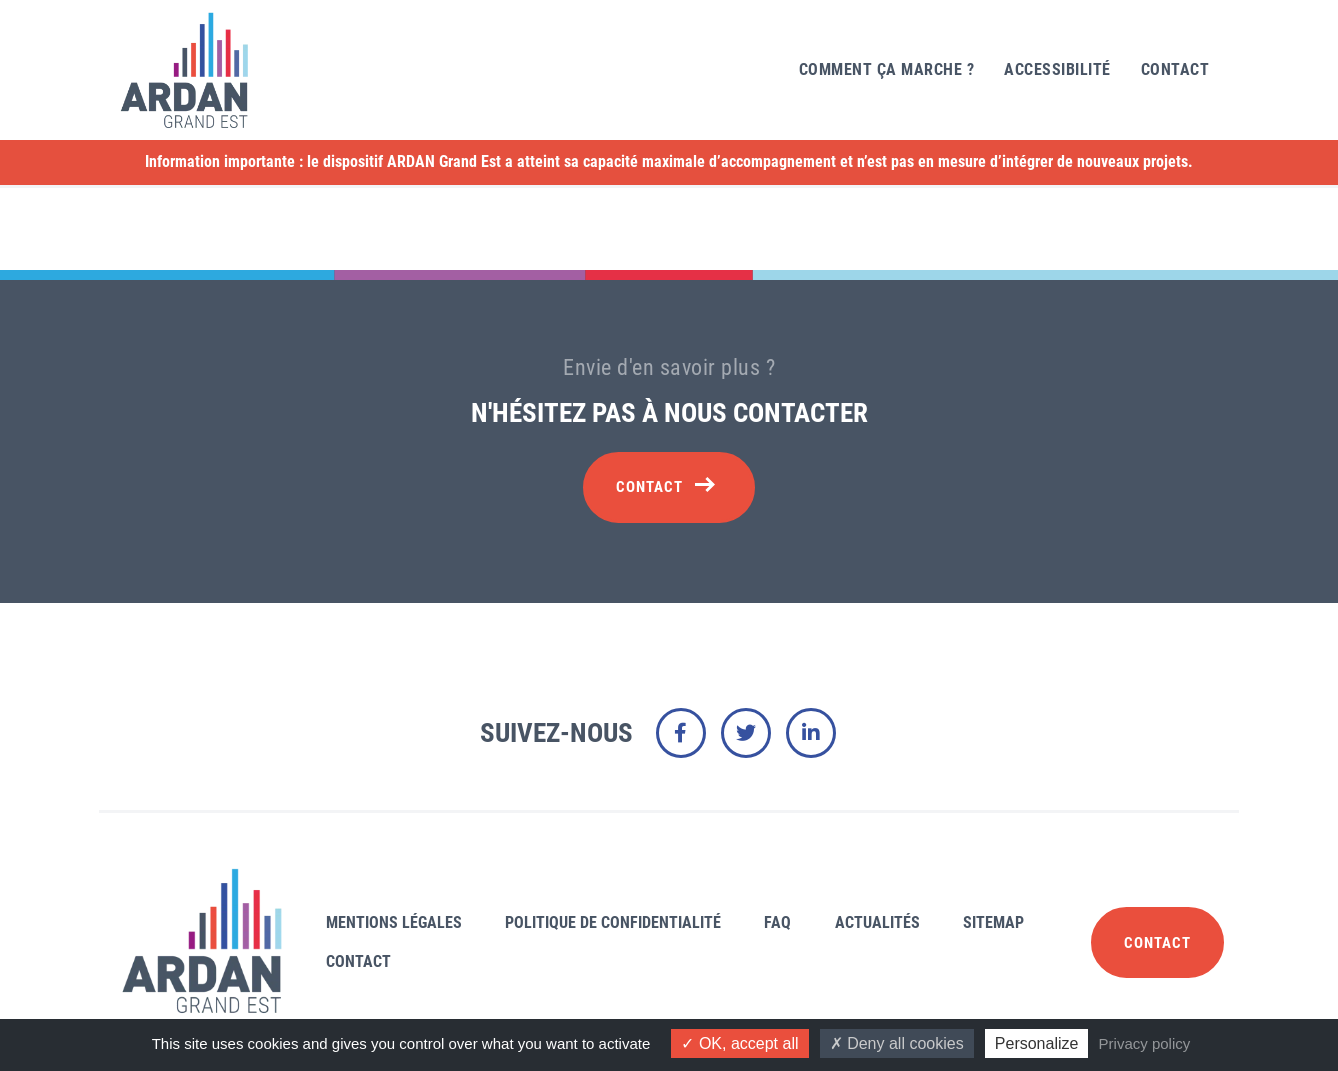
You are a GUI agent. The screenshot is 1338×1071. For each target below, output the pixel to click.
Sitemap (993, 922)
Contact (1175, 69)
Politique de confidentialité (613, 922)
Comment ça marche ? (887, 69)
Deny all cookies (897, 1043)
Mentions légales (394, 922)
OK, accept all (739, 1043)
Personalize (1037, 1043)
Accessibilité (1057, 69)
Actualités (877, 922)
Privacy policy (1145, 1043)
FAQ (777, 922)
